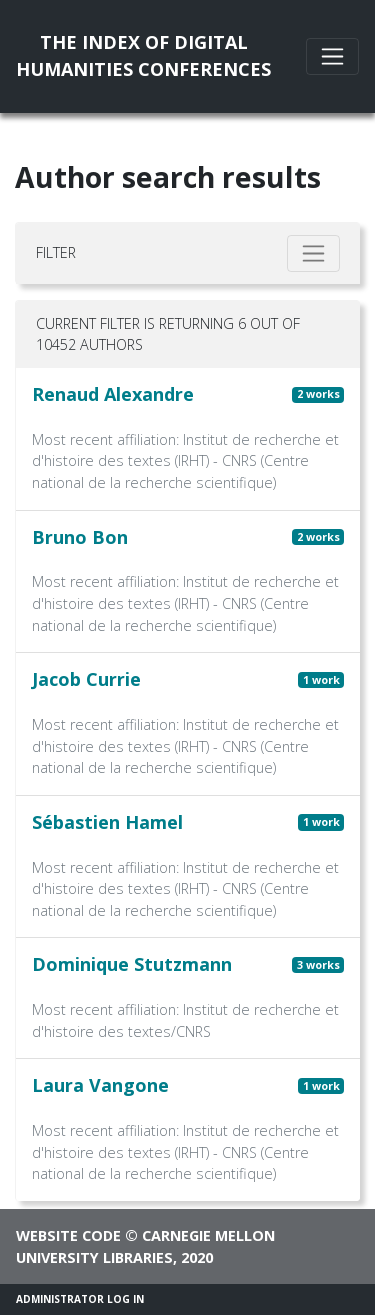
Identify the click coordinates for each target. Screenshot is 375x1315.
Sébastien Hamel (107, 822)
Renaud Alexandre (113, 394)
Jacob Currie (86, 679)
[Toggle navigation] (332, 56)
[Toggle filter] (313, 253)
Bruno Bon (80, 537)
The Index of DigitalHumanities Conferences (143, 55)
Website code (68, 1235)
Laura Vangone (100, 1085)
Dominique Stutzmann (132, 964)
